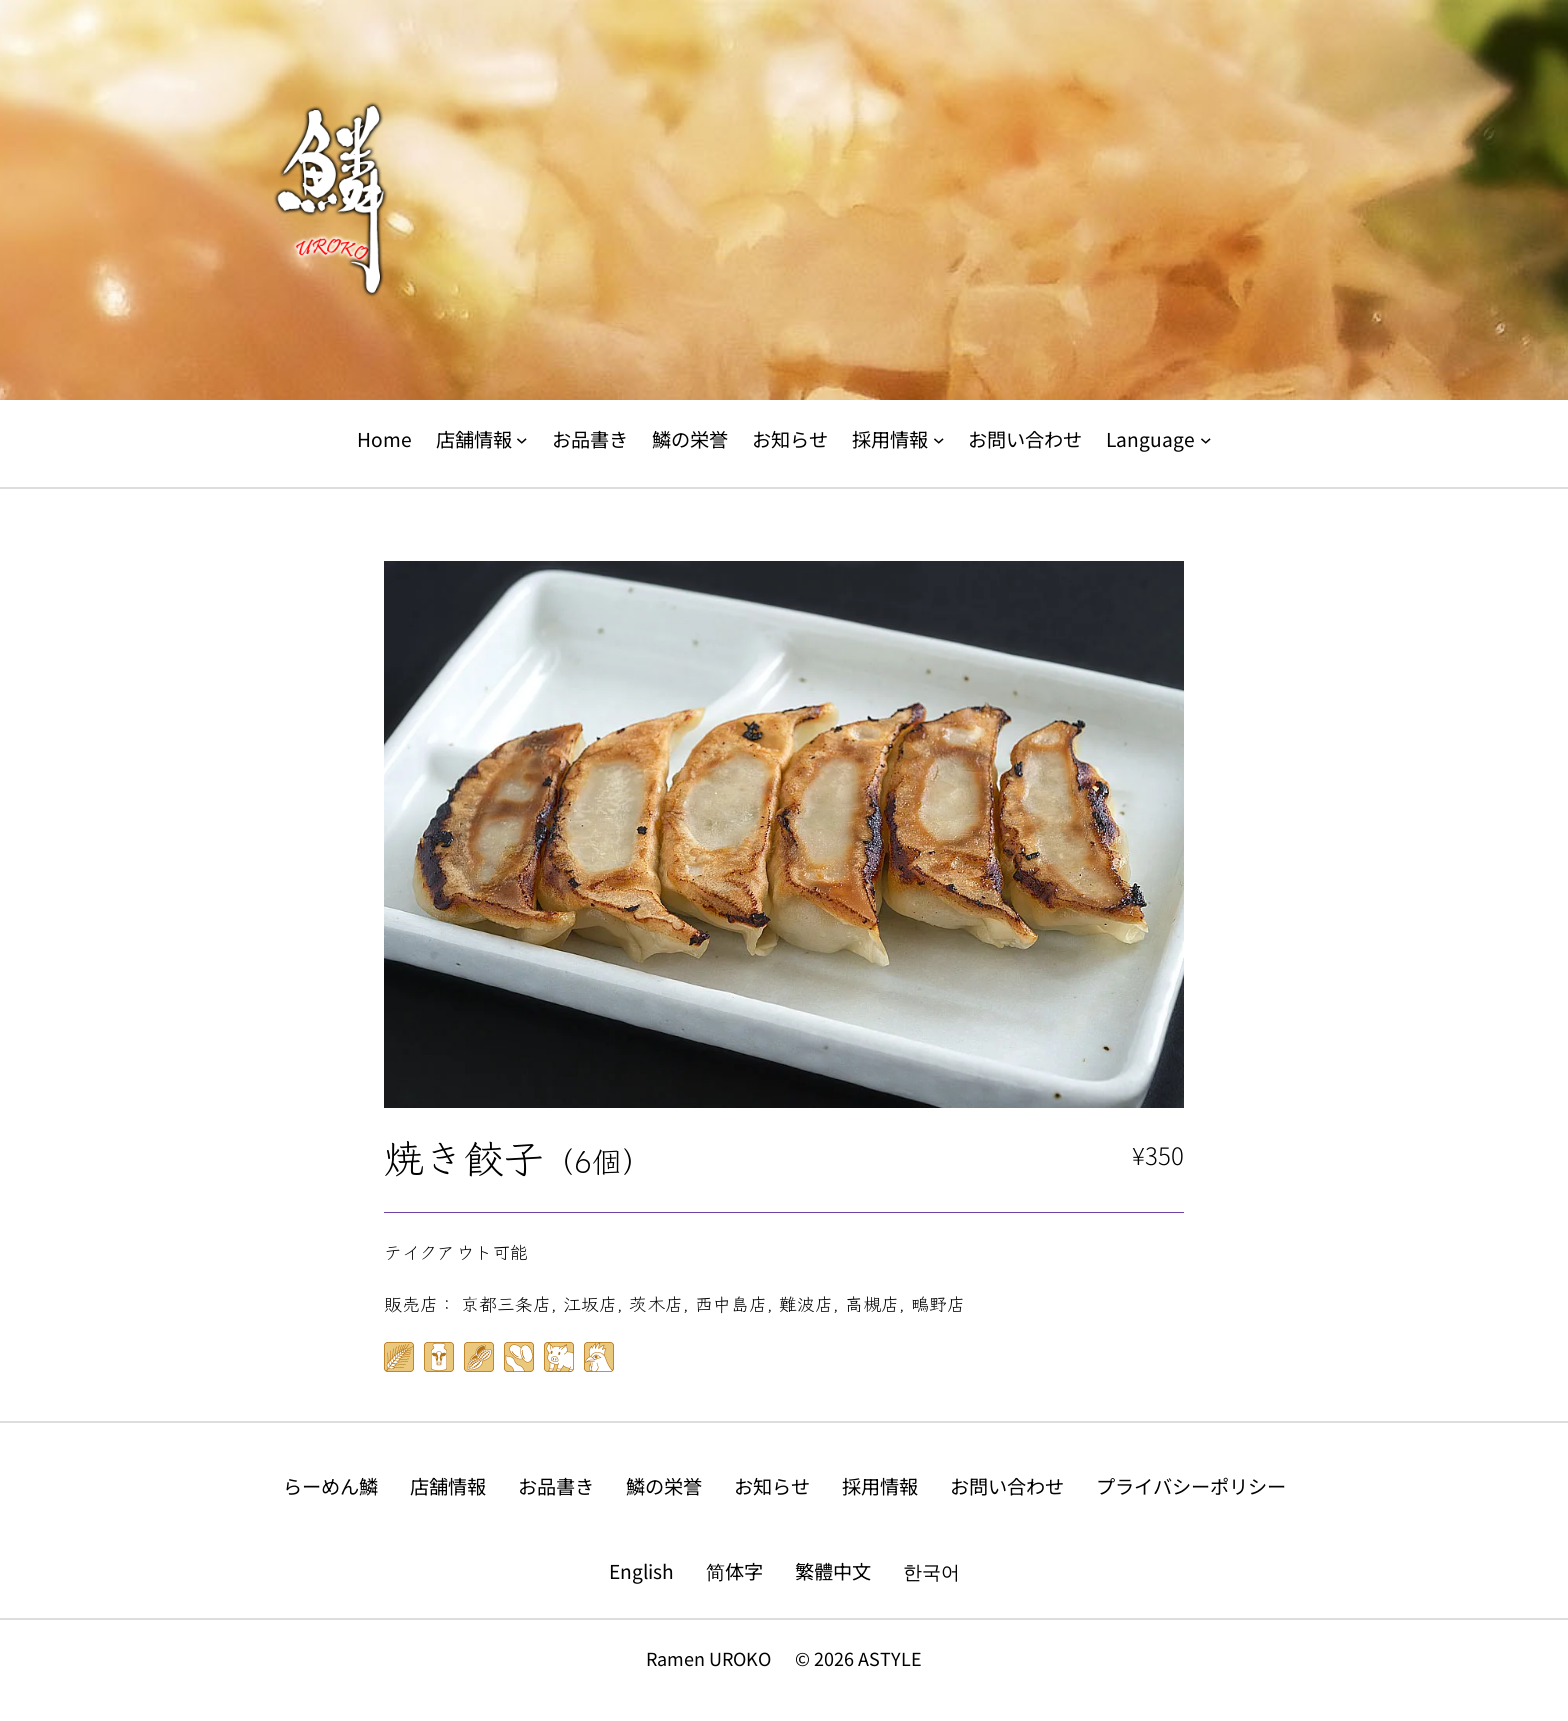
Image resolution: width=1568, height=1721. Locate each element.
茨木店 (656, 1303)
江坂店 (590, 1303)
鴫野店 (938, 1303)
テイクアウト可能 (456, 1251)
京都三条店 (506, 1303)
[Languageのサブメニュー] (1206, 440)
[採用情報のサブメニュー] (939, 440)
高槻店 (872, 1303)
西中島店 (731, 1303)
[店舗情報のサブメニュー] (522, 440)
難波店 (806, 1303)
